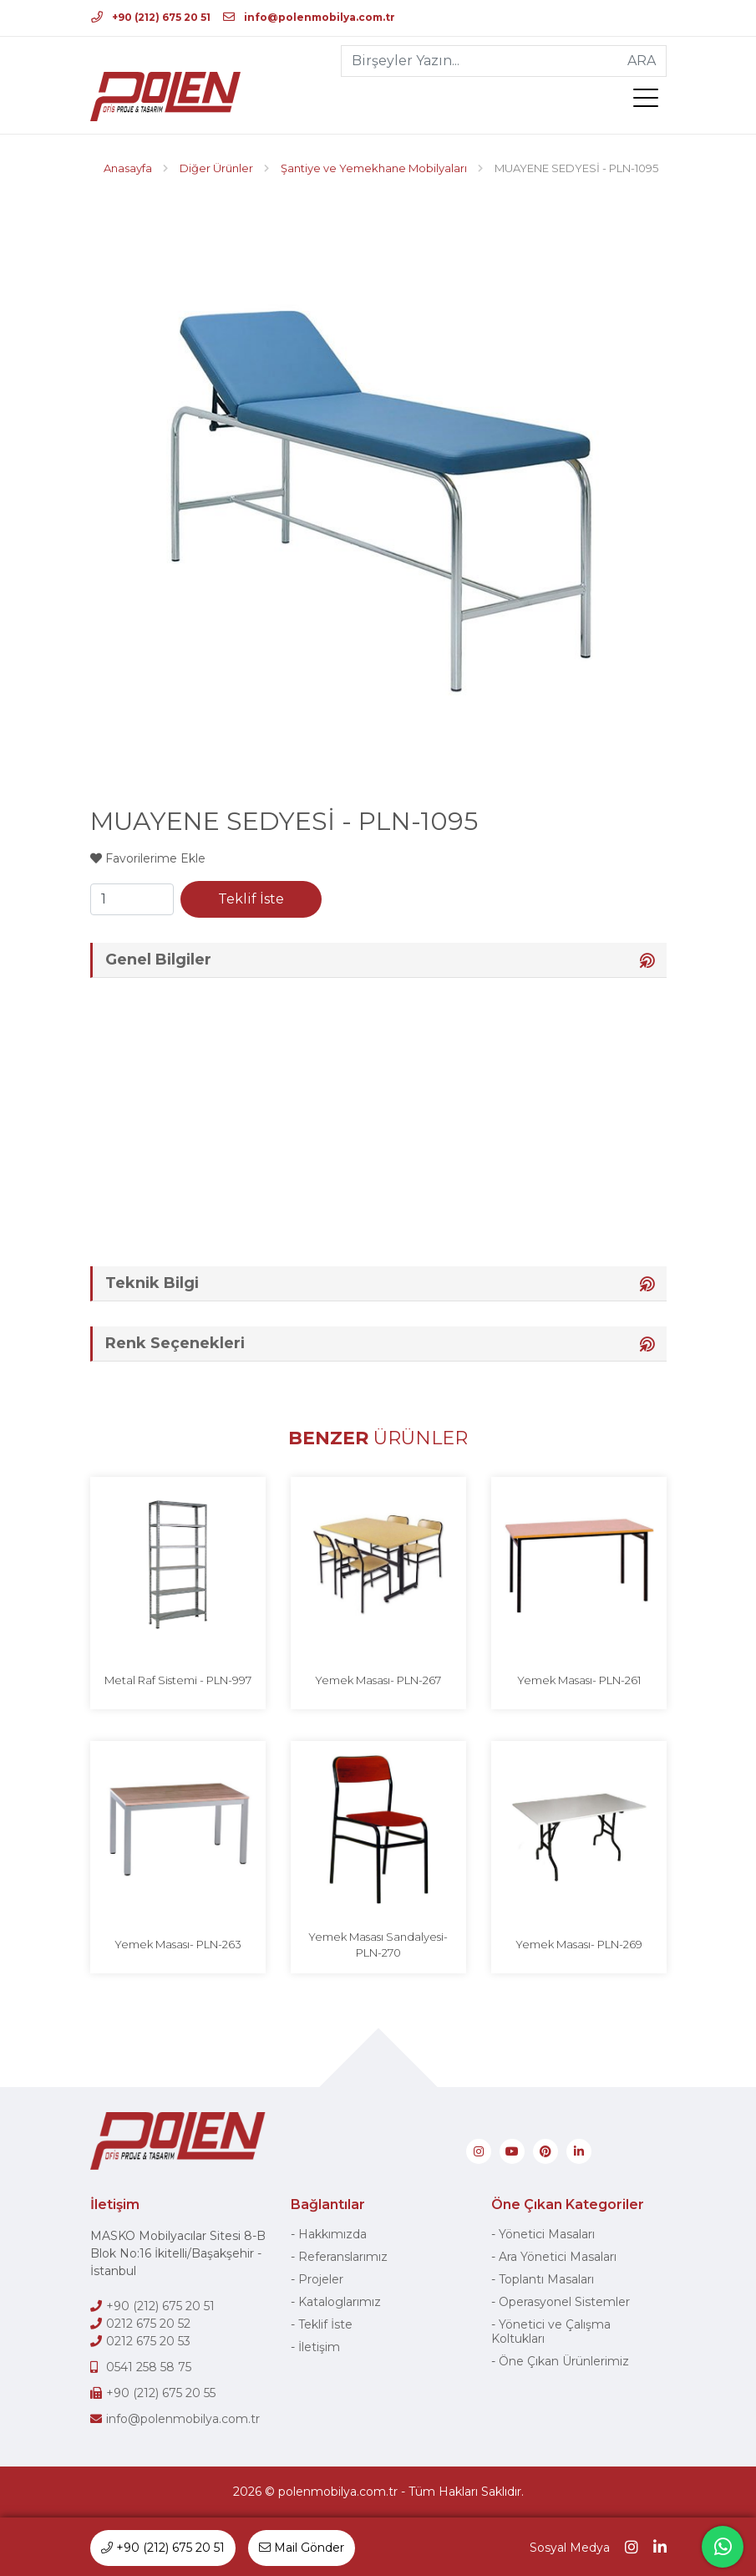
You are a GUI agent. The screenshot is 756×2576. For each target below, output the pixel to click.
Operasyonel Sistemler (564, 2301)
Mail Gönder (301, 2547)
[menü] (650, 101)
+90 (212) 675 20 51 (151, 17)
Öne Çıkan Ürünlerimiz (564, 2361)
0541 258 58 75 (148, 2367)
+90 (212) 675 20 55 (161, 2392)
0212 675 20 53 (148, 2341)
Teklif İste (251, 899)
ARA (641, 61)
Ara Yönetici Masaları (557, 2256)
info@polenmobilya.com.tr (309, 17)
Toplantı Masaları (546, 2279)
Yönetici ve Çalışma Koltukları (551, 2331)
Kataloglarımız (339, 2301)
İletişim (319, 2347)
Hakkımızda (332, 2234)
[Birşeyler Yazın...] (480, 61)
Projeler (320, 2279)
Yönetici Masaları (547, 2234)
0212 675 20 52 (148, 2323)
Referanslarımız (343, 2256)
